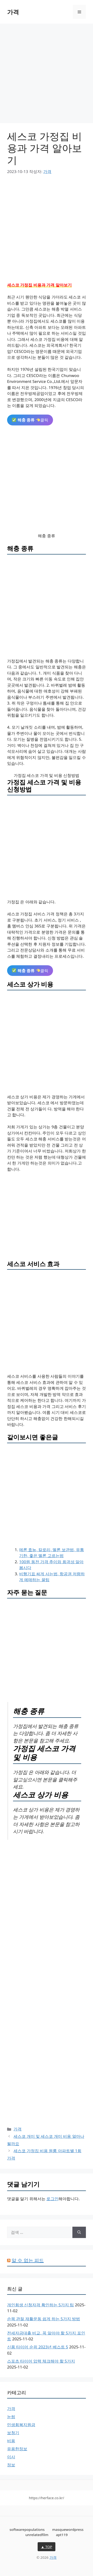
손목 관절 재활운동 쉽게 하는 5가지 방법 (43, 2318)
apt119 (61, 2534)
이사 (11, 2456)
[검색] (79, 2232)
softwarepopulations (26, 2529)
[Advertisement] (46, 74)
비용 (11, 2440)
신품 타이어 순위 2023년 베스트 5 (37, 2347)
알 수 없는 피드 (28, 2260)
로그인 (52, 2198)
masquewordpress (68, 2529)
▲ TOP (46, 2546)
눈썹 (11, 2416)
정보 (11, 2465)
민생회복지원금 (21, 2424)
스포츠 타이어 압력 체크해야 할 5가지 (41, 2361)
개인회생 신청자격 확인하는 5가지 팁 (40, 2305)
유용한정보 (17, 2448)
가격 (13, 12)
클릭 (30, 420)
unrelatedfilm (36, 2534)
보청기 (13, 2432)
